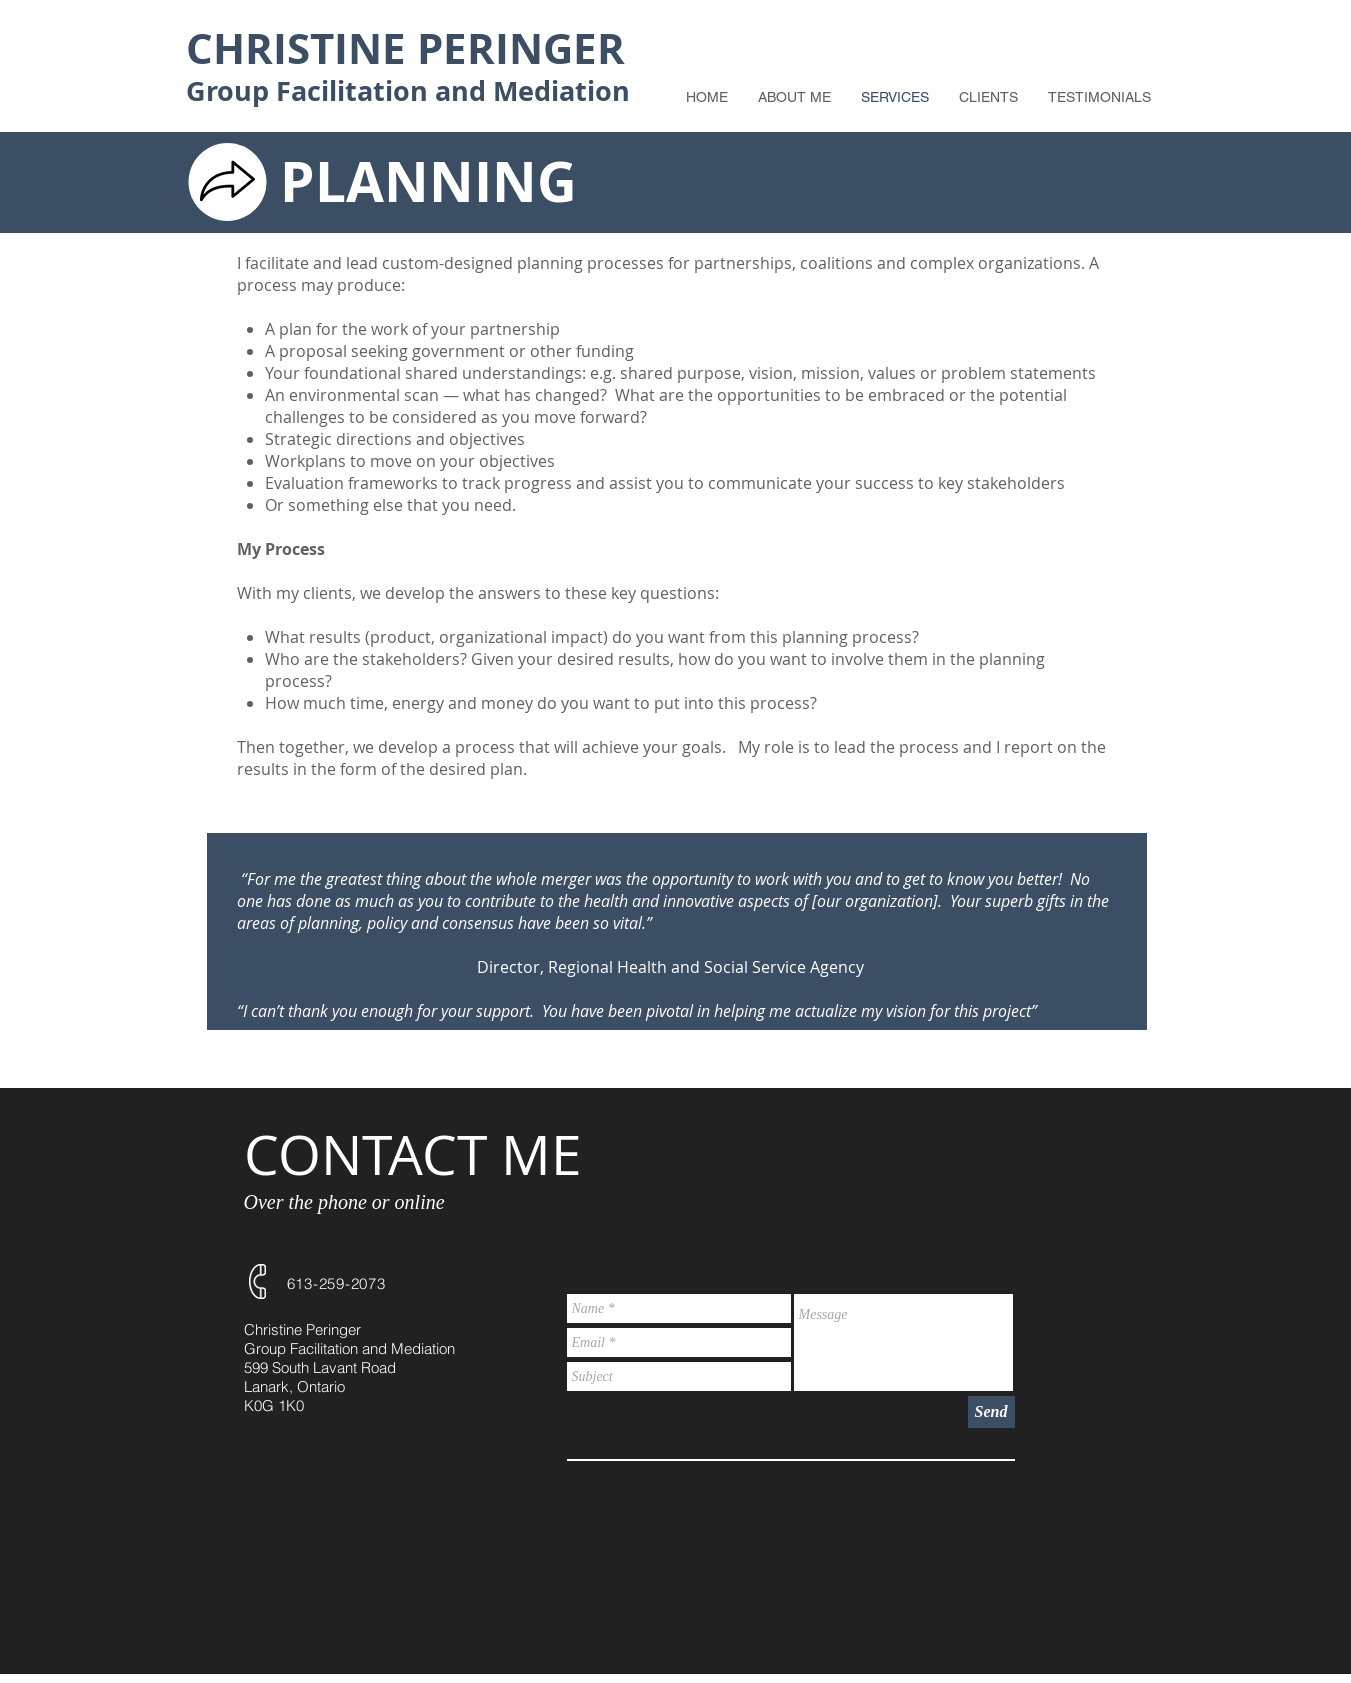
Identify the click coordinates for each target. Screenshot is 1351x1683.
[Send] (991, 1412)
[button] (988, 97)
